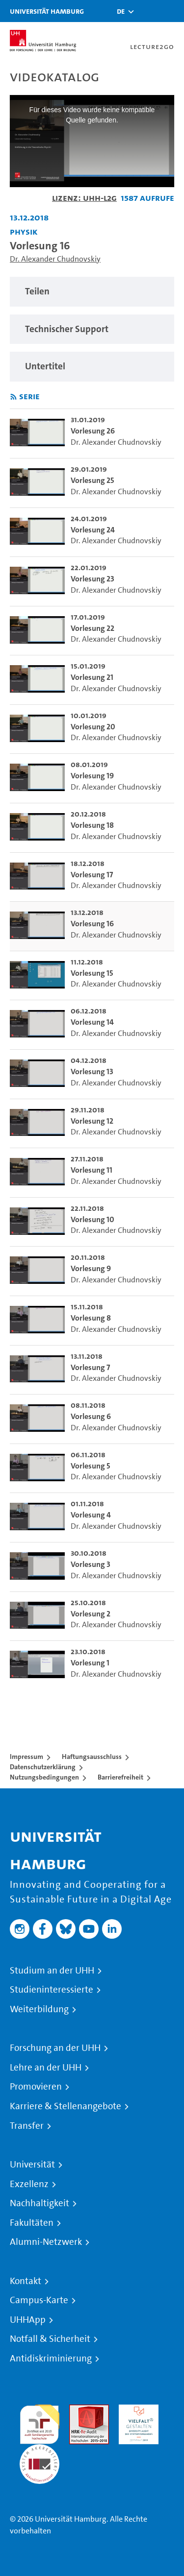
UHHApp (28, 2319)
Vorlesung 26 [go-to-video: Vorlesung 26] (93, 431)
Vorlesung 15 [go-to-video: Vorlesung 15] (92, 973)
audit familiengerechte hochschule (39, 2422)
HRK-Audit (136, 2410)
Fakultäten (31, 2222)
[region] (92, 292)
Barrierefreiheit (120, 1777)
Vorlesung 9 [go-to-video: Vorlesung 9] (91, 1268)
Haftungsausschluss (92, 1756)
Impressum (26, 1756)
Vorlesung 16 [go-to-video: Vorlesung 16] (92, 923)
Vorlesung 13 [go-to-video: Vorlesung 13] (92, 1071)
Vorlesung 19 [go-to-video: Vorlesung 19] (92, 775)
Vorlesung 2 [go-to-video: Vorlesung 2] (90, 1614)
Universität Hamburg (47, 11)
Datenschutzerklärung (43, 1767)
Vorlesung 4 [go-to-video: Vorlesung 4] (91, 1515)
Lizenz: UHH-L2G (84, 198)
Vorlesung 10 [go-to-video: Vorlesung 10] (92, 1219)
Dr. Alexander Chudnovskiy (55, 259)
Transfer (27, 2125)
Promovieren (36, 2086)
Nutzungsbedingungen (44, 1777)
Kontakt (25, 2281)
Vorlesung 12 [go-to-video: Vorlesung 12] (92, 1121)
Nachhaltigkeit (39, 2203)
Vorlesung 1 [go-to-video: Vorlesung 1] (90, 1663)
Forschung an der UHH (55, 2048)
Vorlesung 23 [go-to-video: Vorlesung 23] (92, 579)
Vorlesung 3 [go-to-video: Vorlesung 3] (90, 1564)
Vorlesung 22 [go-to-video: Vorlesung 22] (92, 628)
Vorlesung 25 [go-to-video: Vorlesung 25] (92, 480)
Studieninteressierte (51, 1989)
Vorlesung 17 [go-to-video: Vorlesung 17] (92, 874)
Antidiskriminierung (51, 2358)
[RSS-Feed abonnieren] (13, 397)
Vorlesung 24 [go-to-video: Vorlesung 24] (93, 530)
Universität (32, 2164)
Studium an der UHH (52, 1970)
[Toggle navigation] (171, 11)
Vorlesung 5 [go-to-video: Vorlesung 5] (90, 1466)
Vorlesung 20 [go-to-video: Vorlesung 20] (93, 727)
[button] (121, 11)
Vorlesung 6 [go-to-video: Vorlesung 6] (91, 1416)
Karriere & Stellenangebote (65, 2106)
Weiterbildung (39, 2009)
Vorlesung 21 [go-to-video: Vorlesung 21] (92, 677)
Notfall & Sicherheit (50, 2339)
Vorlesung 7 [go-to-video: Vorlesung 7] (90, 1367)
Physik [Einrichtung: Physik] (24, 231)
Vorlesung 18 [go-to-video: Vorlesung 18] (92, 825)
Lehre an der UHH (45, 2067)
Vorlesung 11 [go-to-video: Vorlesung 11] (91, 1170)
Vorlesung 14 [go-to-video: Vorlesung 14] (92, 1022)
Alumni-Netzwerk (46, 2242)
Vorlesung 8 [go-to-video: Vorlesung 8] (91, 1318)
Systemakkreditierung (39, 2450)
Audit (78, 2410)
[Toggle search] (147, 11)
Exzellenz (29, 2184)
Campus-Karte (39, 2300)
